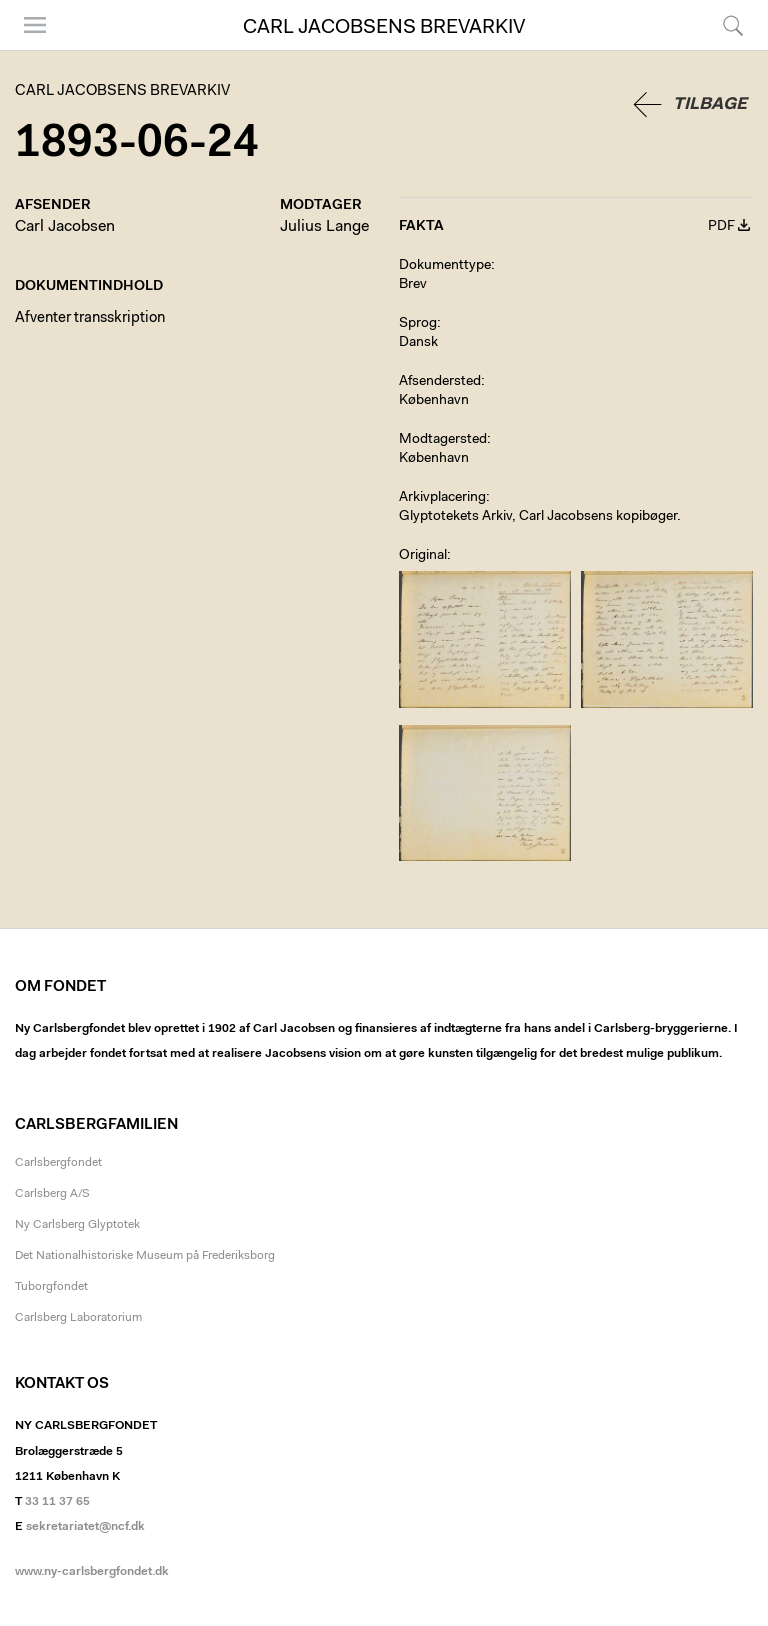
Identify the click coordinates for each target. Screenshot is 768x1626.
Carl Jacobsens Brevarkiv (384, 28)
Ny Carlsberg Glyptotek (77, 1225)
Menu (35, 25)
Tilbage (710, 104)
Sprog (418, 324)
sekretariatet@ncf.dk (85, 1527)
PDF (721, 227)
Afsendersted (440, 382)
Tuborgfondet (51, 1287)
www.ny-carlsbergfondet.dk (92, 1572)
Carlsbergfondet (58, 1163)
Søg (733, 25)
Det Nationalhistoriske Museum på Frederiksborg (145, 1256)
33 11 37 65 (57, 1502)
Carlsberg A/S (52, 1194)
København (434, 401)
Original (423, 556)
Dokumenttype (445, 266)
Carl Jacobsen (65, 227)
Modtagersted (443, 440)
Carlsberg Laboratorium (78, 1318)
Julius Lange (324, 227)
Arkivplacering (442, 498)
